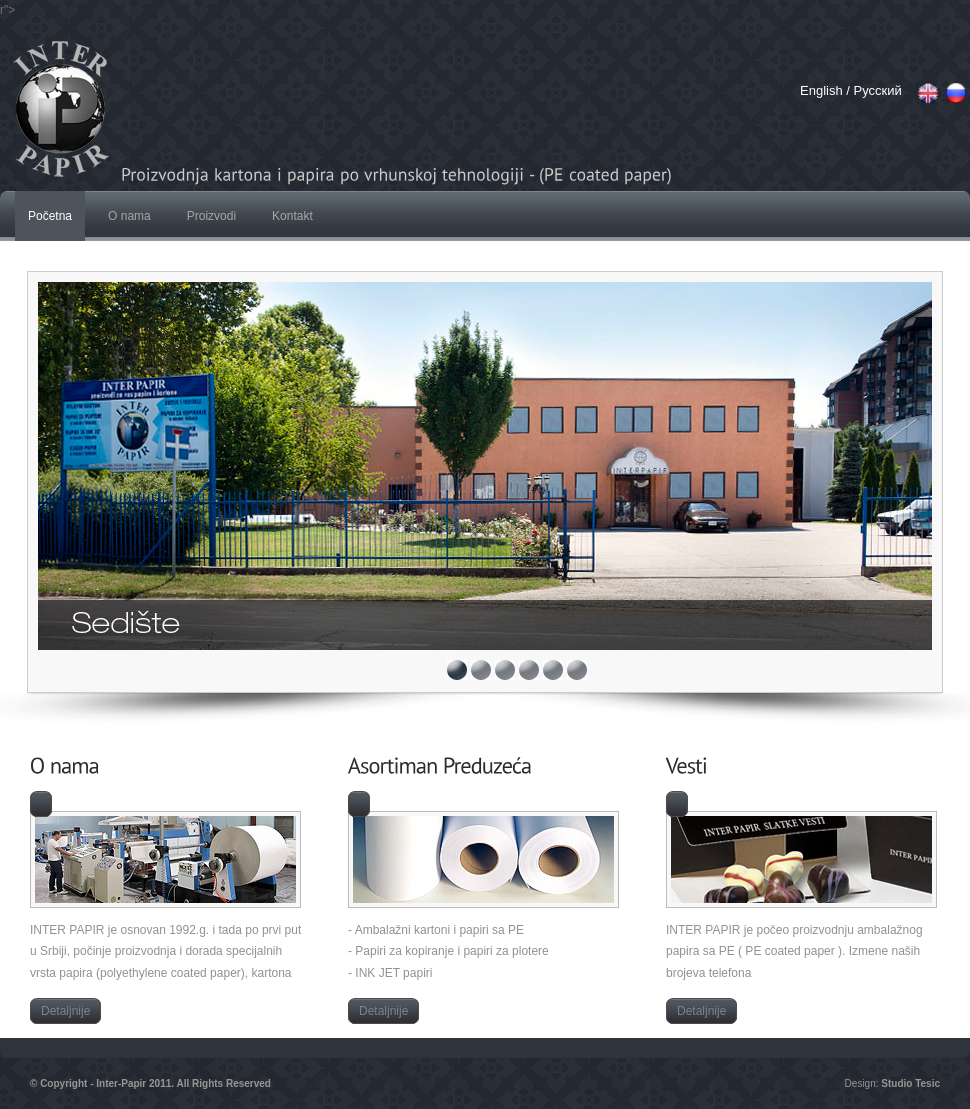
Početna (50, 216)
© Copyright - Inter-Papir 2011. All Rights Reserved (150, 1083)
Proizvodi (211, 216)
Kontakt (292, 216)
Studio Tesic (910, 1083)
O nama (129, 216)
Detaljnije (65, 1011)
